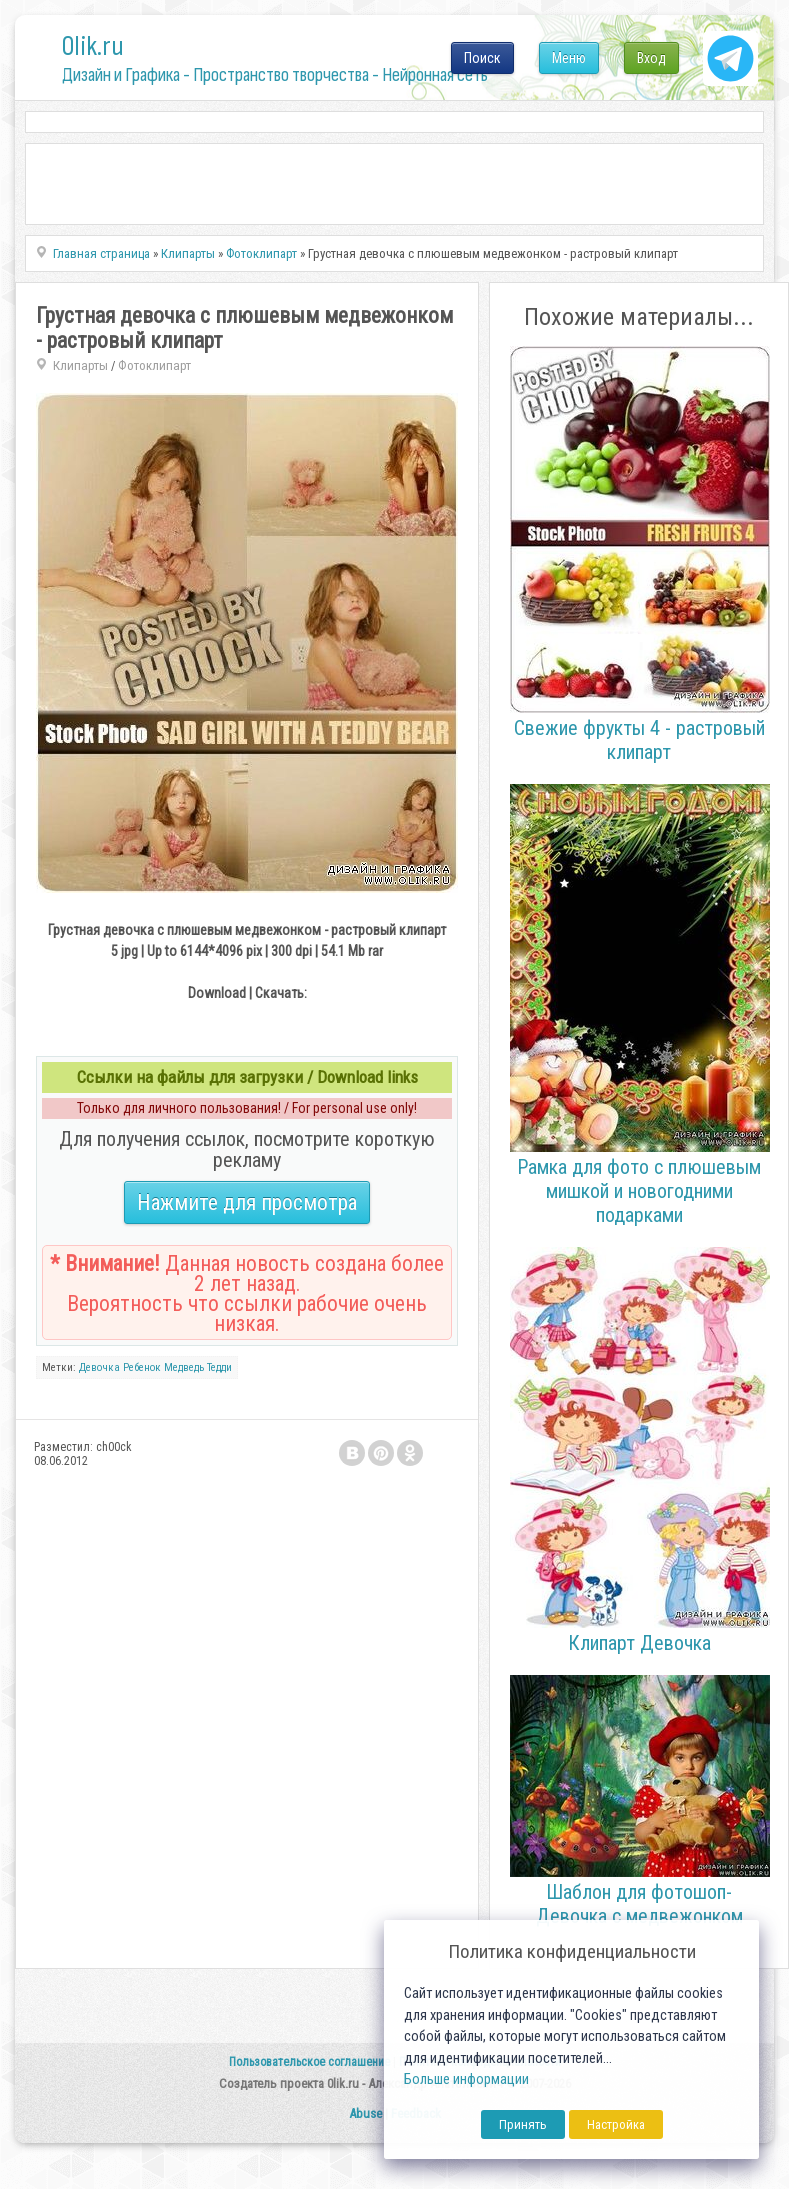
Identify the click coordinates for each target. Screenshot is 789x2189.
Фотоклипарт (154, 365)
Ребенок (142, 1367)
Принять (523, 2124)
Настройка (616, 2124)
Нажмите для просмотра (247, 1202)
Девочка (99, 1367)
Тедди (219, 1367)
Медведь (184, 1367)
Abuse (365, 2113)
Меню (569, 58)
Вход (651, 58)
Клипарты (80, 365)
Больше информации (466, 2079)
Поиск (482, 58)
